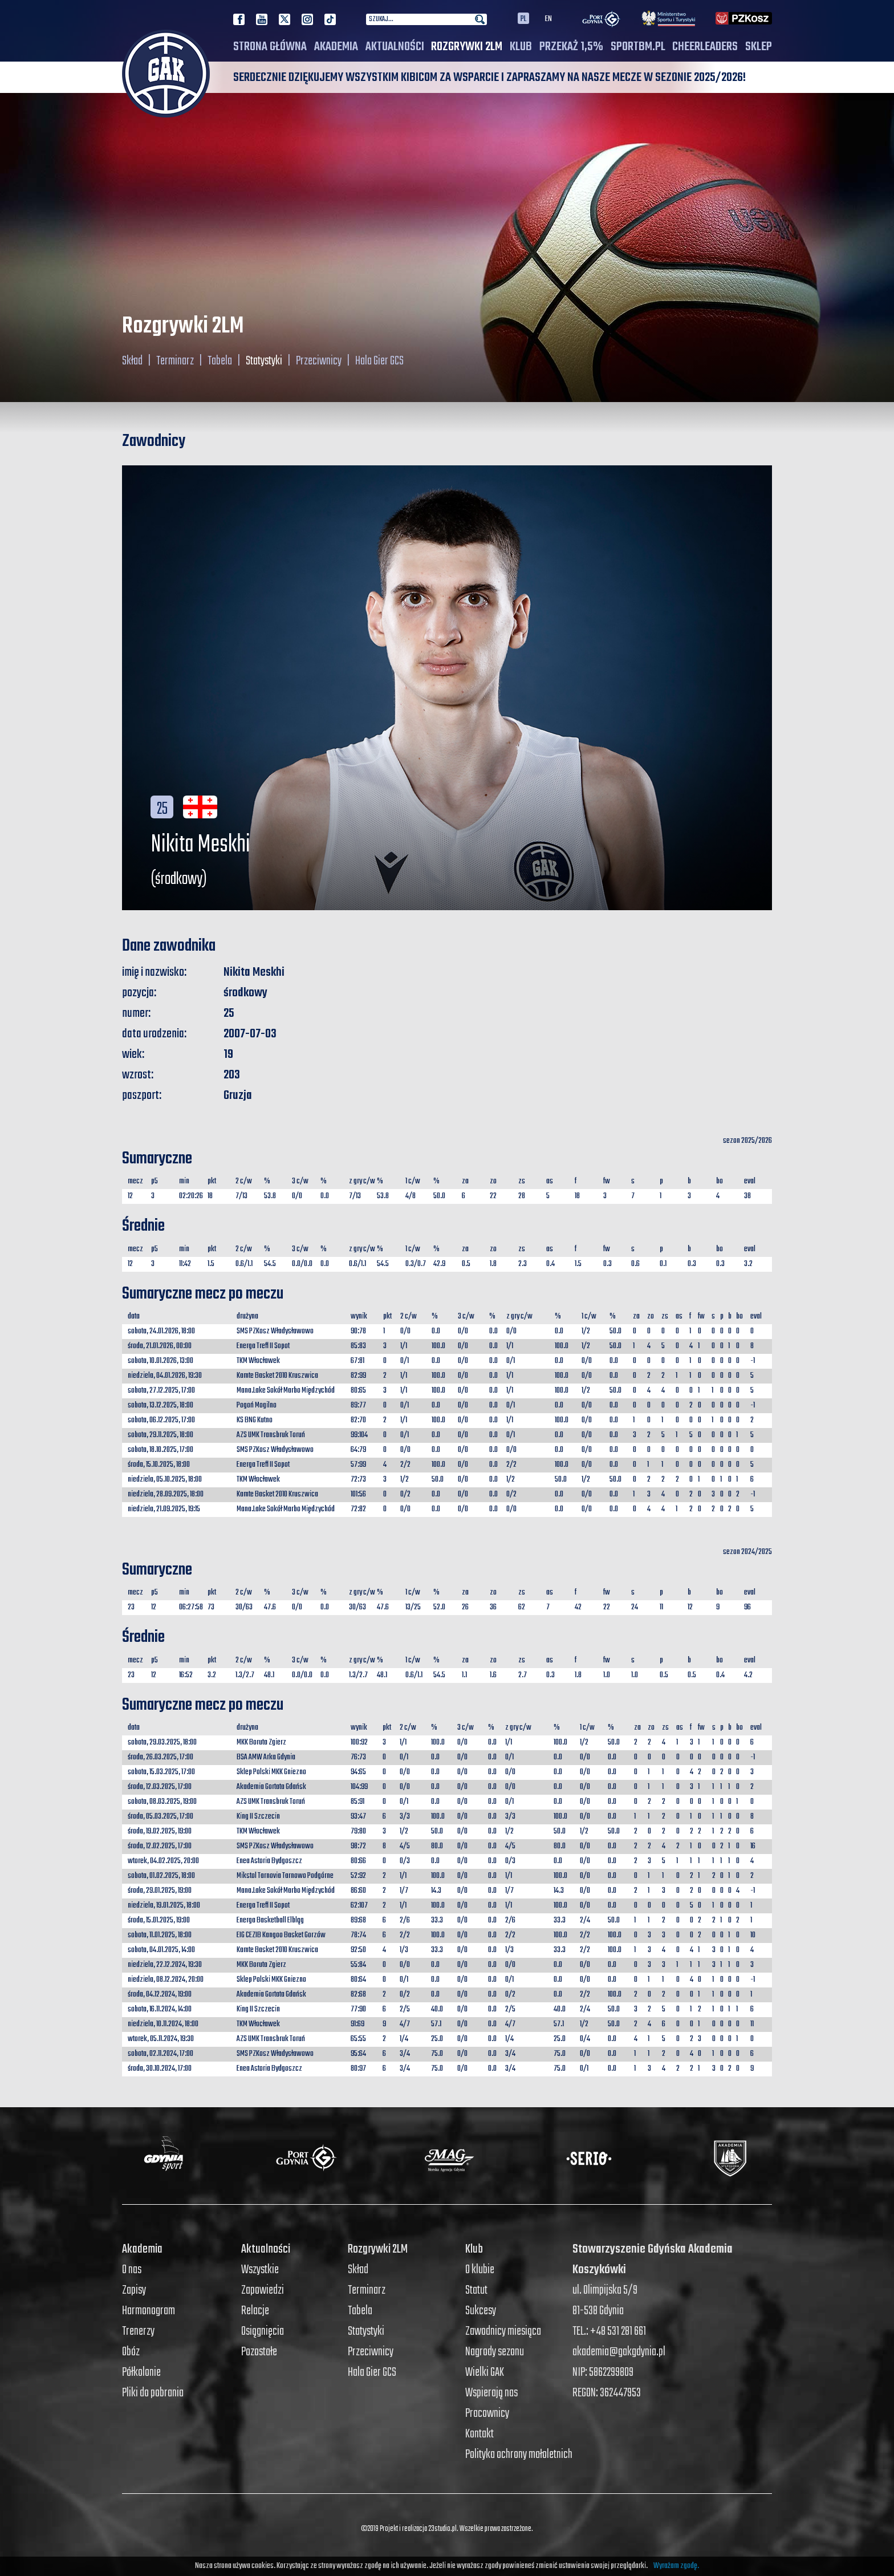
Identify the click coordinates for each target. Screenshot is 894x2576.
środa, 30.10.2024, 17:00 (160, 2068)
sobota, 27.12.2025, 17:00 (161, 1390)
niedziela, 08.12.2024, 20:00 (166, 1979)
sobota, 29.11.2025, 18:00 (160, 1435)
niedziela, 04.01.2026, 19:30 (165, 1375)
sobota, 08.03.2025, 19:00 (162, 1801)
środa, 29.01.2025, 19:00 (160, 1890)
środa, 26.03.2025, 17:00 (160, 1757)
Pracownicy (487, 2413)
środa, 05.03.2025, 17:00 (160, 1816)
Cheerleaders (705, 46)
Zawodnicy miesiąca (503, 2331)
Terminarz (175, 361)
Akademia (336, 46)
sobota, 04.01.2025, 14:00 (161, 1950)
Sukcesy (480, 2311)
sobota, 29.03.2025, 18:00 (162, 1742)
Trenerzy (138, 2331)
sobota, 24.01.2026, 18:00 (161, 1331)
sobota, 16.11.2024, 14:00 (160, 2009)
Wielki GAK (484, 2372)
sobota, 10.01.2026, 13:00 (160, 1361)
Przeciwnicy (319, 361)
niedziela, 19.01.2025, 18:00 (164, 1905)
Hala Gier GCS (379, 361)
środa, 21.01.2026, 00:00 (160, 1346)
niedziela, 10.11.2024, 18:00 (163, 2024)
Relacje (255, 2311)
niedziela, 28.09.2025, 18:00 (166, 1494)
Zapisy (134, 2290)
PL (523, 18)
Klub (521, 46)
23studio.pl (442, 2529)
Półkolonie (141, 2372)
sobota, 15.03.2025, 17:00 (161, 1772)
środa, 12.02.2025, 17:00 (160, 1846)
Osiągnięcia (262, 2331)
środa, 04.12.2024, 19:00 (160, 1994)
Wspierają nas (491, 2393)
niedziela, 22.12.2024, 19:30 (165, 1964)
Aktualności (394, 46)
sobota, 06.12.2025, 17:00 (161, 1420)
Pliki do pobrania (153, 2393)
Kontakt (479, 2434)
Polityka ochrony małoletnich (518, 2454)
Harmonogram (148, 2311)
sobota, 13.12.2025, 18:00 (160, 1405)
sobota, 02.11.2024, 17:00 (160, 2053)
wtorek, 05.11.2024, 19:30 (161, 2039)
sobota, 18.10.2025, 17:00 (160, 1450)
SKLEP (758, 46)
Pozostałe (259, 2352)
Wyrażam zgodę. (676, 2566)
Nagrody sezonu (494, 2352)
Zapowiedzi (262, 2290)
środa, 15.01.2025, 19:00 (159, 1920)
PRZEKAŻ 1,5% (571, 46)
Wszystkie (260, 2269)
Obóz (131, 2352)
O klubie (479, 2269)
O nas (131, 2269)
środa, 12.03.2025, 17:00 (160, 1787)
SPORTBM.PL (638, 46)
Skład (132, 361)
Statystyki (264, 361)
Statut (476, 2290)
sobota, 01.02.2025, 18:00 (161, 1876)
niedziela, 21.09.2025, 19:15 (164, 1509)
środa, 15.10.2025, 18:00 (159, 1464)
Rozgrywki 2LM (466, 46)
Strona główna (270, 46)
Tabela (220, 361)
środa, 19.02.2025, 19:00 (160, 1831)
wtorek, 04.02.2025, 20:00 (163, 1861)
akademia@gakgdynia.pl (618, 2352)
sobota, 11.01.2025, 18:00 (160, 1935)
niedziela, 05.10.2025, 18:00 (165, 1479)
